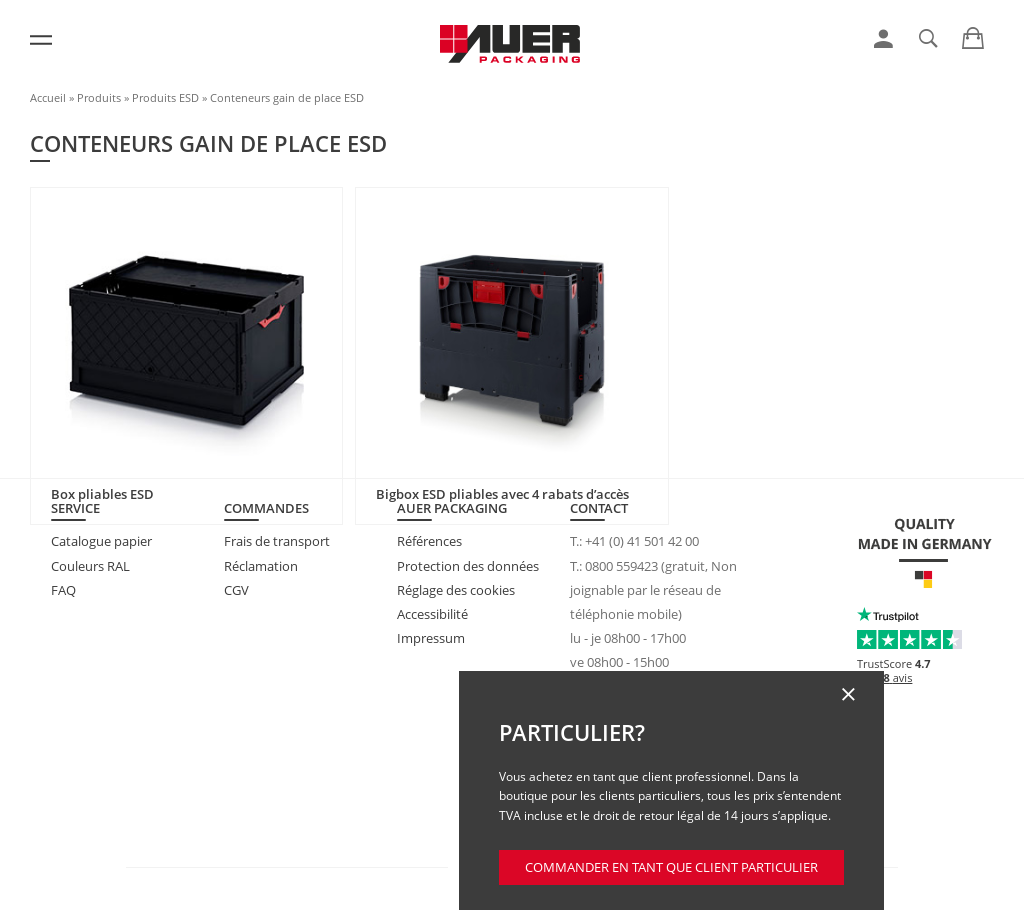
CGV (236, 590)
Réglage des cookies (456, 590)
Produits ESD (165, 97)
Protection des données (468, 566)
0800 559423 (621, 566)
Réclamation (261, 566)
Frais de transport (277, 541)
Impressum (431, 638)
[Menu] (41, 40)
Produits (99, 97)
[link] (883, 39)
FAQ (63, 590)
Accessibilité (432, 614)
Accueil (48, 97)
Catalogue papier (101, 541)
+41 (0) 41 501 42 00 (642, 541)
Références (429, 541)
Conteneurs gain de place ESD (287, 97)
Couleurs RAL (90, 566)
